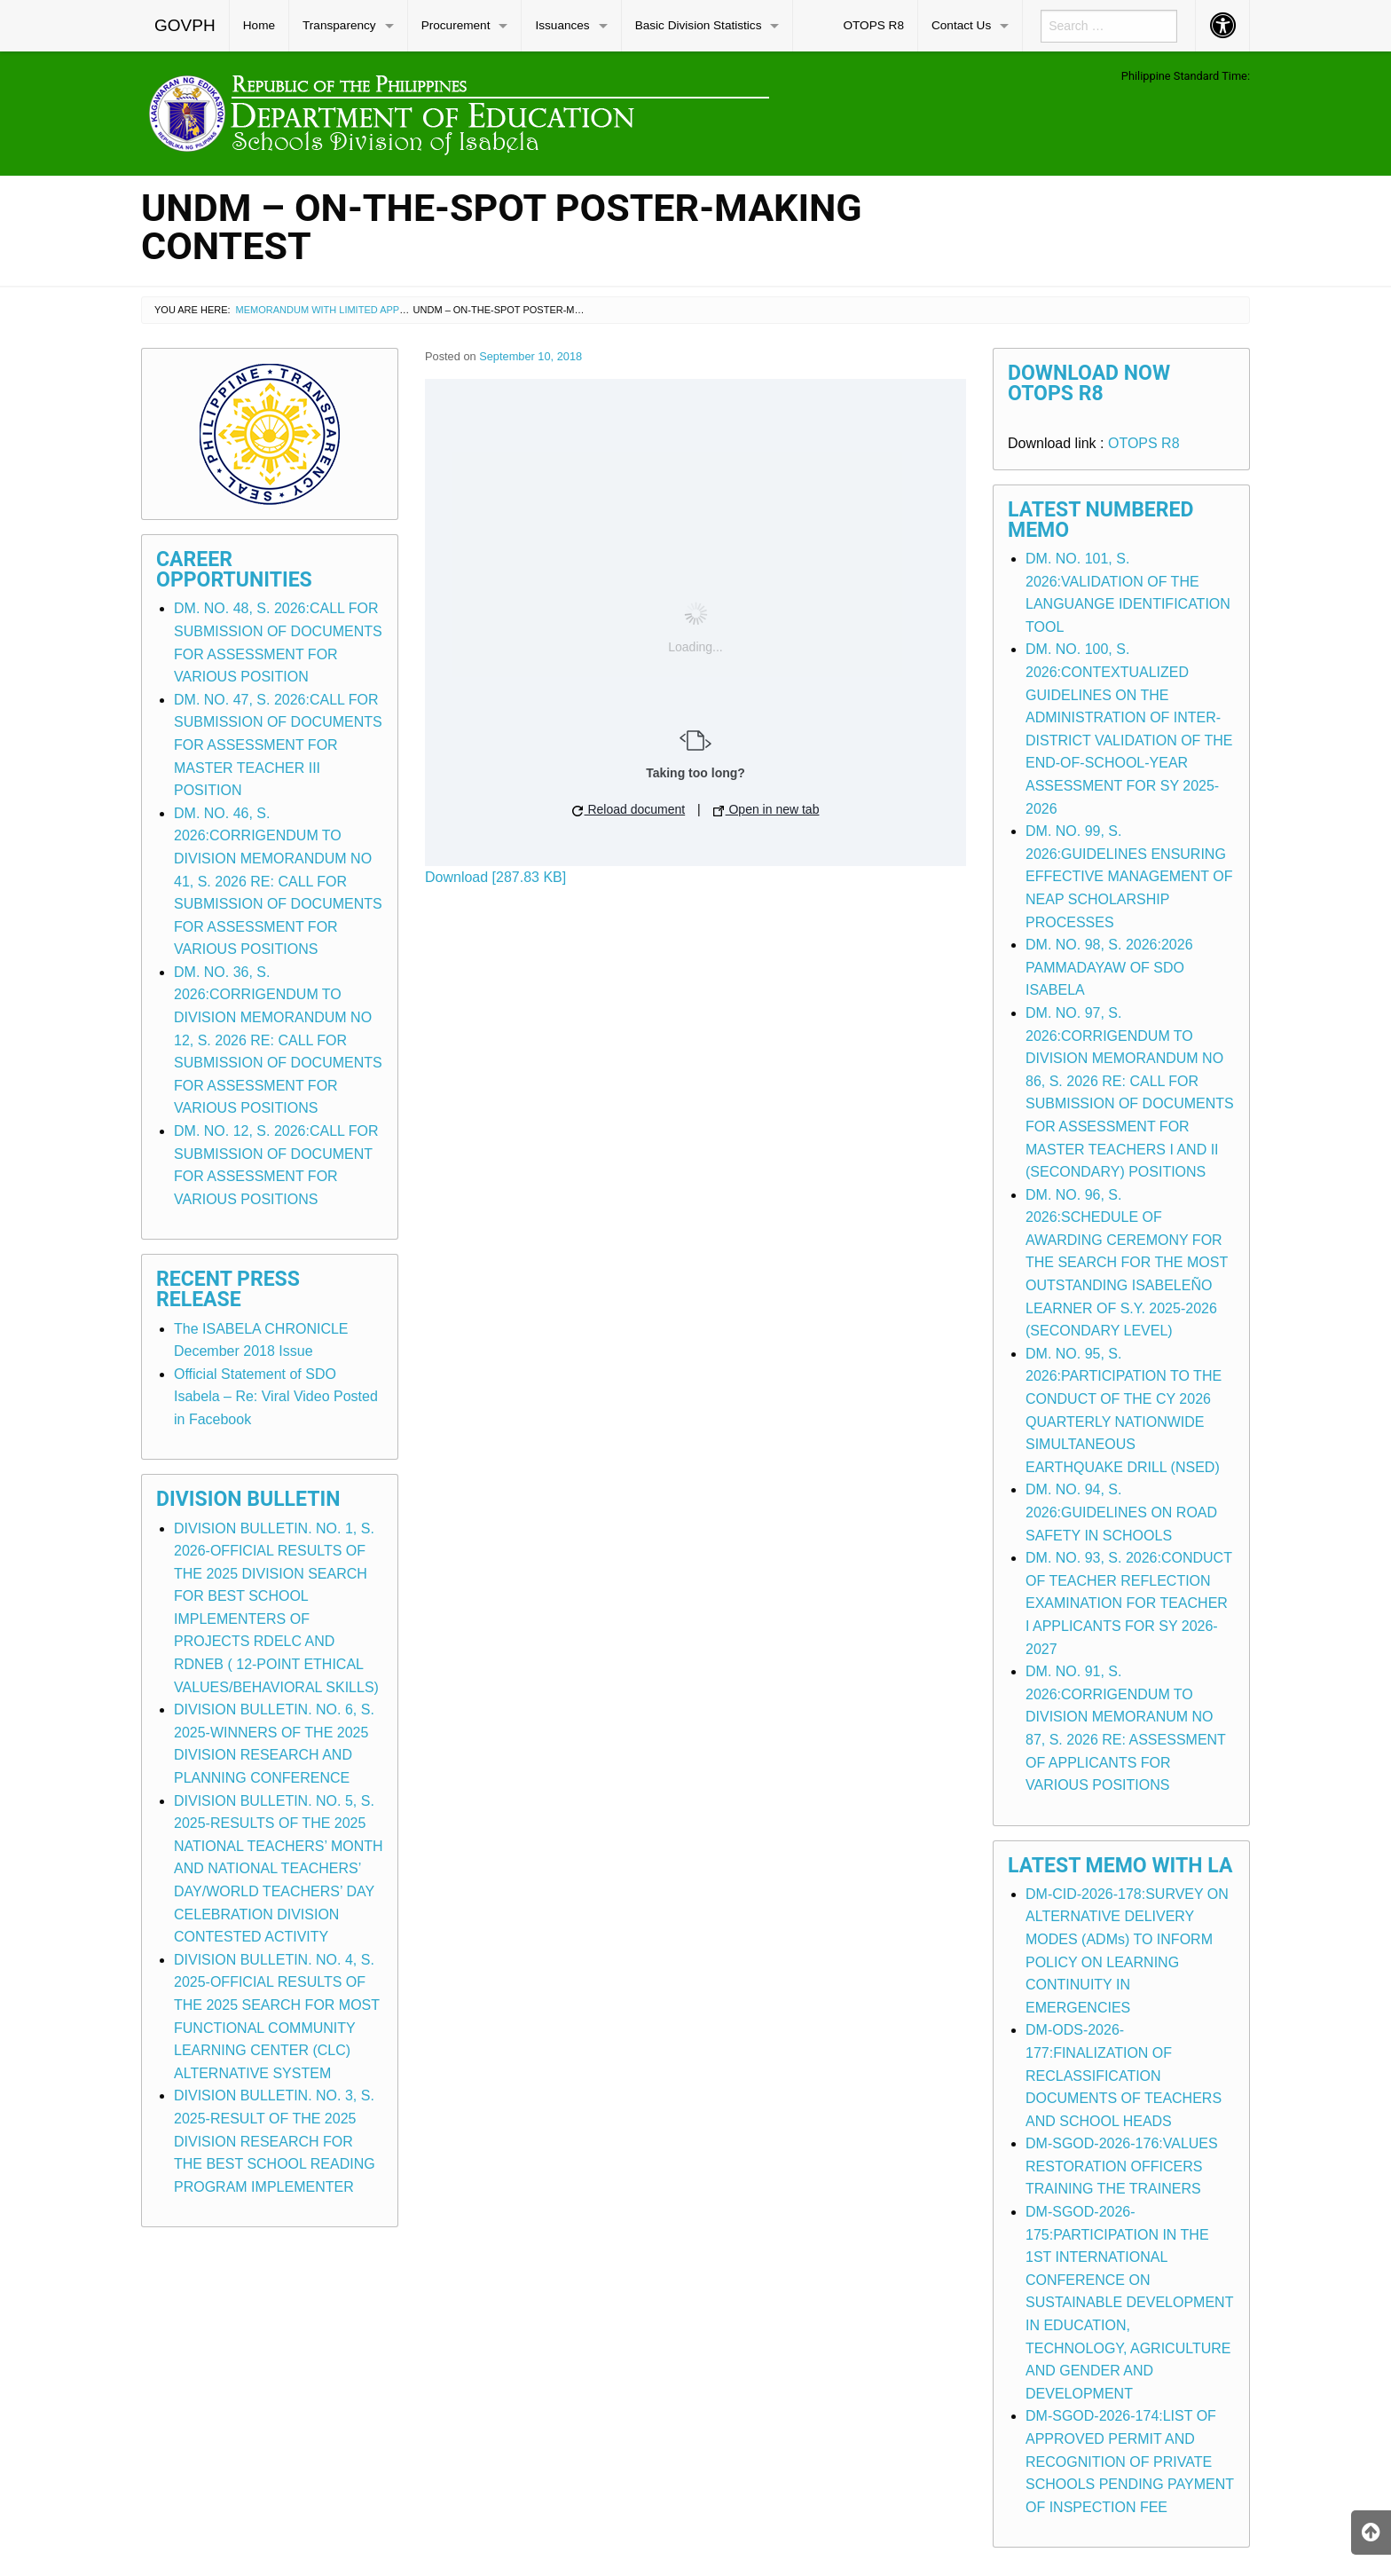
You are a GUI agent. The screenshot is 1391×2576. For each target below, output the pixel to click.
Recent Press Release (228, 1289)
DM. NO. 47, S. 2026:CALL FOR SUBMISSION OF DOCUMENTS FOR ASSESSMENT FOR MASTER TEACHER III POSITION (278, 745)
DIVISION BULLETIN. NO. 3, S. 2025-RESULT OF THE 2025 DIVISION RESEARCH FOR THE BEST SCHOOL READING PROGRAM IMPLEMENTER (274, 2141)
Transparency (339, 25)
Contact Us (961, 25)
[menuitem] (185, 25)
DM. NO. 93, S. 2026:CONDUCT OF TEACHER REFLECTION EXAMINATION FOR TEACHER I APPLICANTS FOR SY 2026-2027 (1129, 1603)
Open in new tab (766, 809)
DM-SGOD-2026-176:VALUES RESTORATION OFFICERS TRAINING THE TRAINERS (1122, 2166)
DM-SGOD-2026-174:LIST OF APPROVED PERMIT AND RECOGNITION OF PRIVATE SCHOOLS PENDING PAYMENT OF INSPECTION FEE (1130, 2461)
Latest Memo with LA (1120, 1866)
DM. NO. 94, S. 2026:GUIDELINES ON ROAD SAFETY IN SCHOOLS (1121, 1512)
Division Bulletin (248, 1499)
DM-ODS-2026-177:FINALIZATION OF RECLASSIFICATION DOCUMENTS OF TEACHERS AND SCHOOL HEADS (1124, 2075)
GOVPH (185, 25)
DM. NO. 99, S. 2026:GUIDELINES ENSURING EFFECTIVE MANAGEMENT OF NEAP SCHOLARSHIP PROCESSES (1129, 876)
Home (259, 25)
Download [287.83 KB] (495, 877)
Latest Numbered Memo (1101, 520)
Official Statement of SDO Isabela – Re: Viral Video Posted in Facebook (276, 1397)
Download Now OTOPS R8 (1089, 383)
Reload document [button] (629, 809)
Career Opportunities (234, 569)
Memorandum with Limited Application (340, 309)
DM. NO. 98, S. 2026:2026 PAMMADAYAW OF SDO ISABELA (1109, 967)
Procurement (456, 25)
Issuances (562, 25)
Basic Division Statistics (698, 25)
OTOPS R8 (873, 25)
